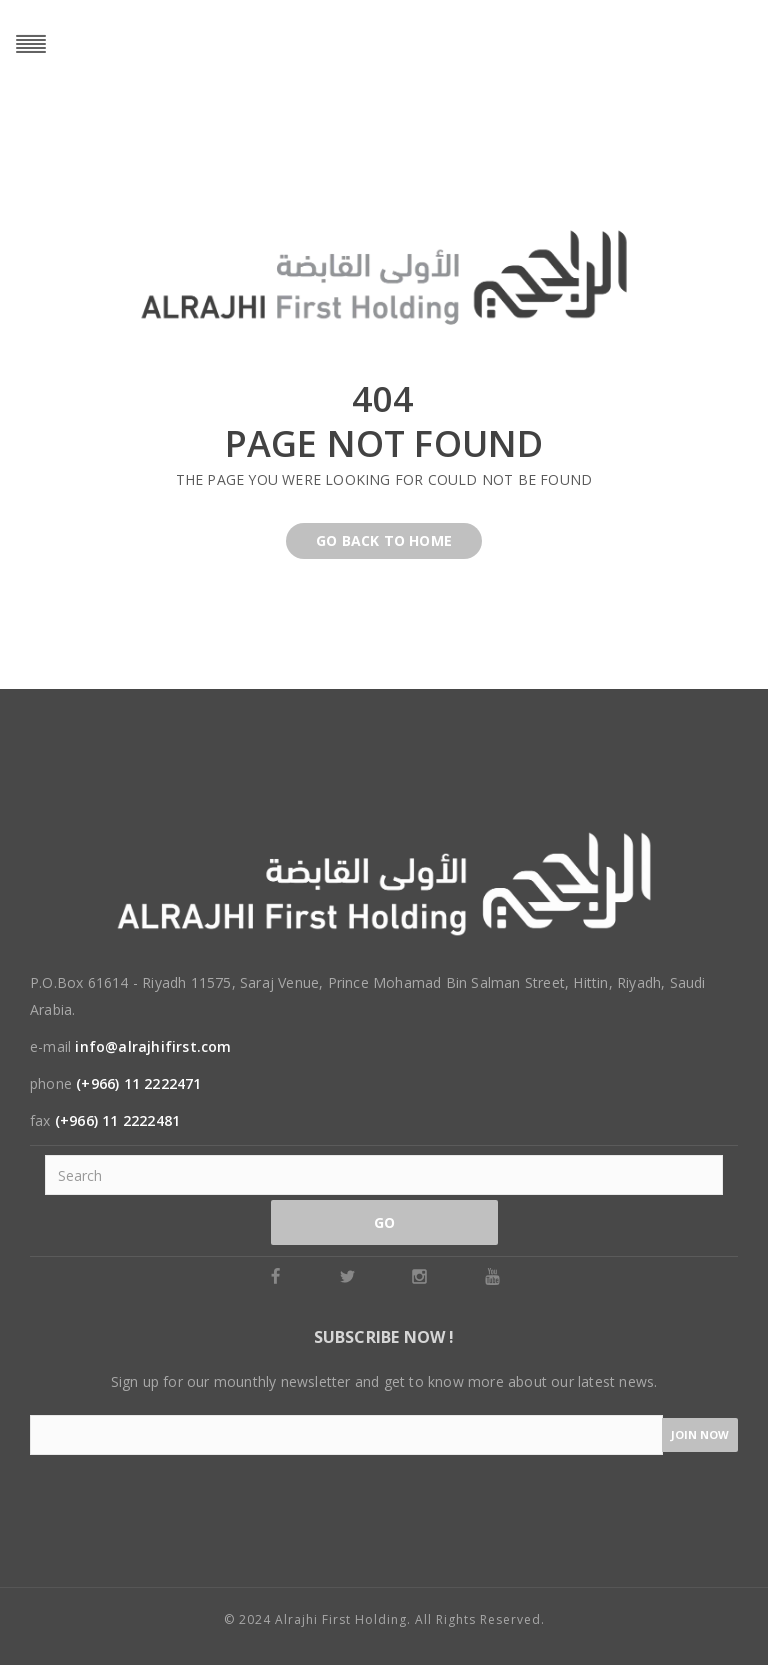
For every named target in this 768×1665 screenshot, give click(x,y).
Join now (700, 1434)
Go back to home (384, 540)
